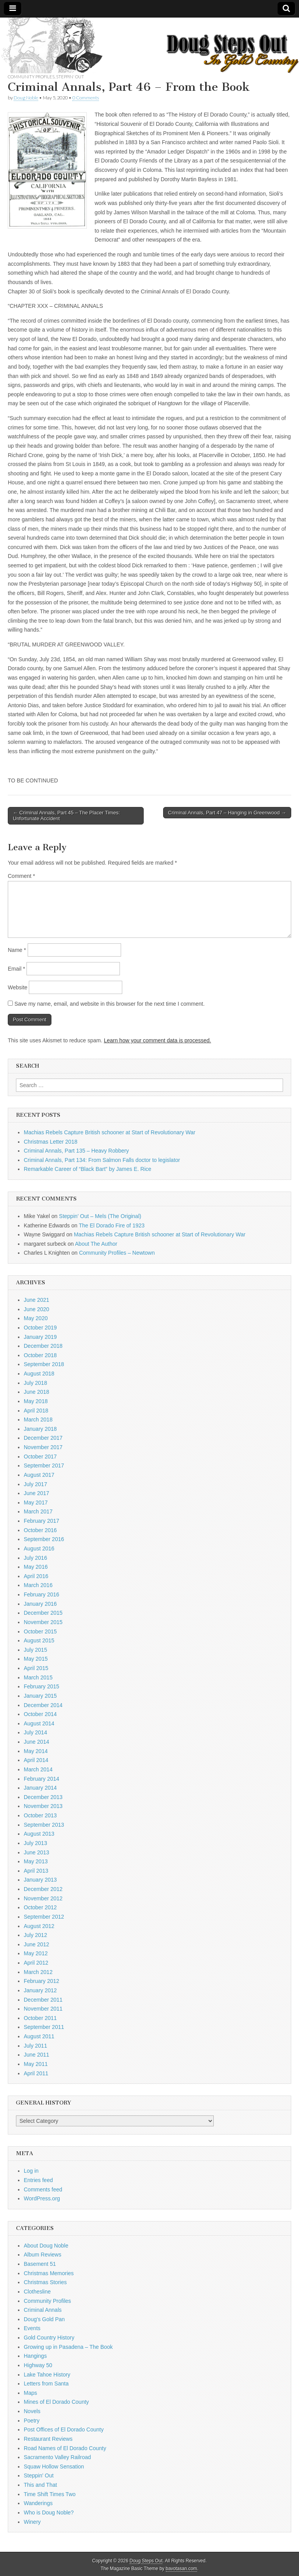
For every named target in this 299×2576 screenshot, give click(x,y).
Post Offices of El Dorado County (64, 2429)
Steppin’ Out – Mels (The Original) (100, 1216)
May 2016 (35, 1567)
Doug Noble (26, 98)
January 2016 (40, 1604)
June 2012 (36, 1944)
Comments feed (43, 2189)
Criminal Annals (43, 2310)
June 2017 (36, 1493)
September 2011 (44, 2027)
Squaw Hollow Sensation (54, 2466)
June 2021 (36, 1300)
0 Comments (85, 98)
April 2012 (36, 1963)
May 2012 (35, 1953)
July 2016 (35, 1558)
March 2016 (38, 1585)
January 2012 (40, 1990)
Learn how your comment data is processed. (157, 1040)
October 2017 (40, 1456)
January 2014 (40, 1788)
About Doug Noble (46, 2245)
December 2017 (43, 1438)
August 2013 (39, 1834)
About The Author (96, 1244)
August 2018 (39, 1373)
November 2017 (43, 1447)
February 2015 (41, 1686)
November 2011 (43, 2009)
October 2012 (40, 1907)
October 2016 (40, 1530)
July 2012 (35, 1935)
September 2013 (44, 1825)
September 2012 (44, 1917)
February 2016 (41, 1594)
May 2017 (35, 1502)
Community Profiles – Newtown (117, 1253)
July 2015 (35, 1650)
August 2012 (39, 1926)
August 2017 (39, 1475)
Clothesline (37, 2291)
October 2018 (40, 1355)
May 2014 (35, 1751)
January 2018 (40, 1429)
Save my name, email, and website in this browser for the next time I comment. (109, 1004)
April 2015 (36, 1668)
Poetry (31, 2420)
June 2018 (36, 1392)
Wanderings (38, 2503)
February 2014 (41, 1779)
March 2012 (38, 1972)
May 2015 (35, 1659)
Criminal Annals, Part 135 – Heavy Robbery (76, 1151)
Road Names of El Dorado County (65, 2448)
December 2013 (43, 1797)
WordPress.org (42, 2198)
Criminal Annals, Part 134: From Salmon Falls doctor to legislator (102, 1160)
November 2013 (43, 1806)
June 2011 (36, 2055)
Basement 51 (40, 2264)
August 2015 (39, 1640)
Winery (32, 2522)
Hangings (35, 2356)
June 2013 (36, 1852)
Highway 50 (38, 2365)
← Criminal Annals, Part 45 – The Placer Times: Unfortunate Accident (66, 816)
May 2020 (35, 1318)
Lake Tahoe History (47, 2374)
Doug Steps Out (146, 2561)
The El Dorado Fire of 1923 (111, 1225)
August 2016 (39, 1548)
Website (17, 987)
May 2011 (35, 2064)
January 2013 (40, 1880)
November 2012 (43, 1898)
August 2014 (39, 1723)
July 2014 (35, 1732)
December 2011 (43, 2000)
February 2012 (41, 1981)
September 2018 (44, 1364)
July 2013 (35, 1843)
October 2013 (40, 1815)
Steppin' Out (70, 76)
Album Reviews (42, 2254)
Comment (21, 876)
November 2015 (43, 1622)
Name (17, 950)
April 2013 (36, 1871)
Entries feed (38, 2180)
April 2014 (36, 1760)
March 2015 (38, 1677)
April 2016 (36, 1576)
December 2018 (43, 1346)
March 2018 (38, 1419)
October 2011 (40, 2018)
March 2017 (38, 1511)
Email (16, 969)
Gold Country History (49, 2337)
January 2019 (40, 1337)
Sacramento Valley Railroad (57, 2457)
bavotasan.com (181, 2568)
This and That (40, 2485)
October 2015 (40, 1631)
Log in (31, 2171)
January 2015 (40, 1696)
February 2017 (41, 1521)
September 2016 (44, 1539)
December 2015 (43, 1613)
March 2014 (38, 1769)
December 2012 (43, 1889)
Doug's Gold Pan (44, 2319)
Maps (30, 2393)
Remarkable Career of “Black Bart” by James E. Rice (87, 1169)
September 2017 (44, 1465)
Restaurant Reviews (48, 2439)
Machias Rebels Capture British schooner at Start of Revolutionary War (109, 1132)
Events (32, 2328)
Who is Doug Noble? (49, 2512)
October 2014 (40, 1714)
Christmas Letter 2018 (50, 1142)
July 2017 (35, 1484)
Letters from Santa (46, 2383)
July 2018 (35, 1383)
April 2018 (36, 1410)
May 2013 (35, 1861)
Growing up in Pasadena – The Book (68, 2347)
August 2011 (39, 2036)
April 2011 (36, 2073)
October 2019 (40, 1327)
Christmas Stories (45, 2282)
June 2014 (36, 1742)
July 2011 (35, 2046)
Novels (32, 2411)
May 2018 (35, 1401)
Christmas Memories (49, 2273)
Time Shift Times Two (50, 2494)
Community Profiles (31, 76)
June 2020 (36, 1309)
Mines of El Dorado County (56, 2402)
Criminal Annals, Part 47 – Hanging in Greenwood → (227, 813)
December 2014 (43, 1705)
